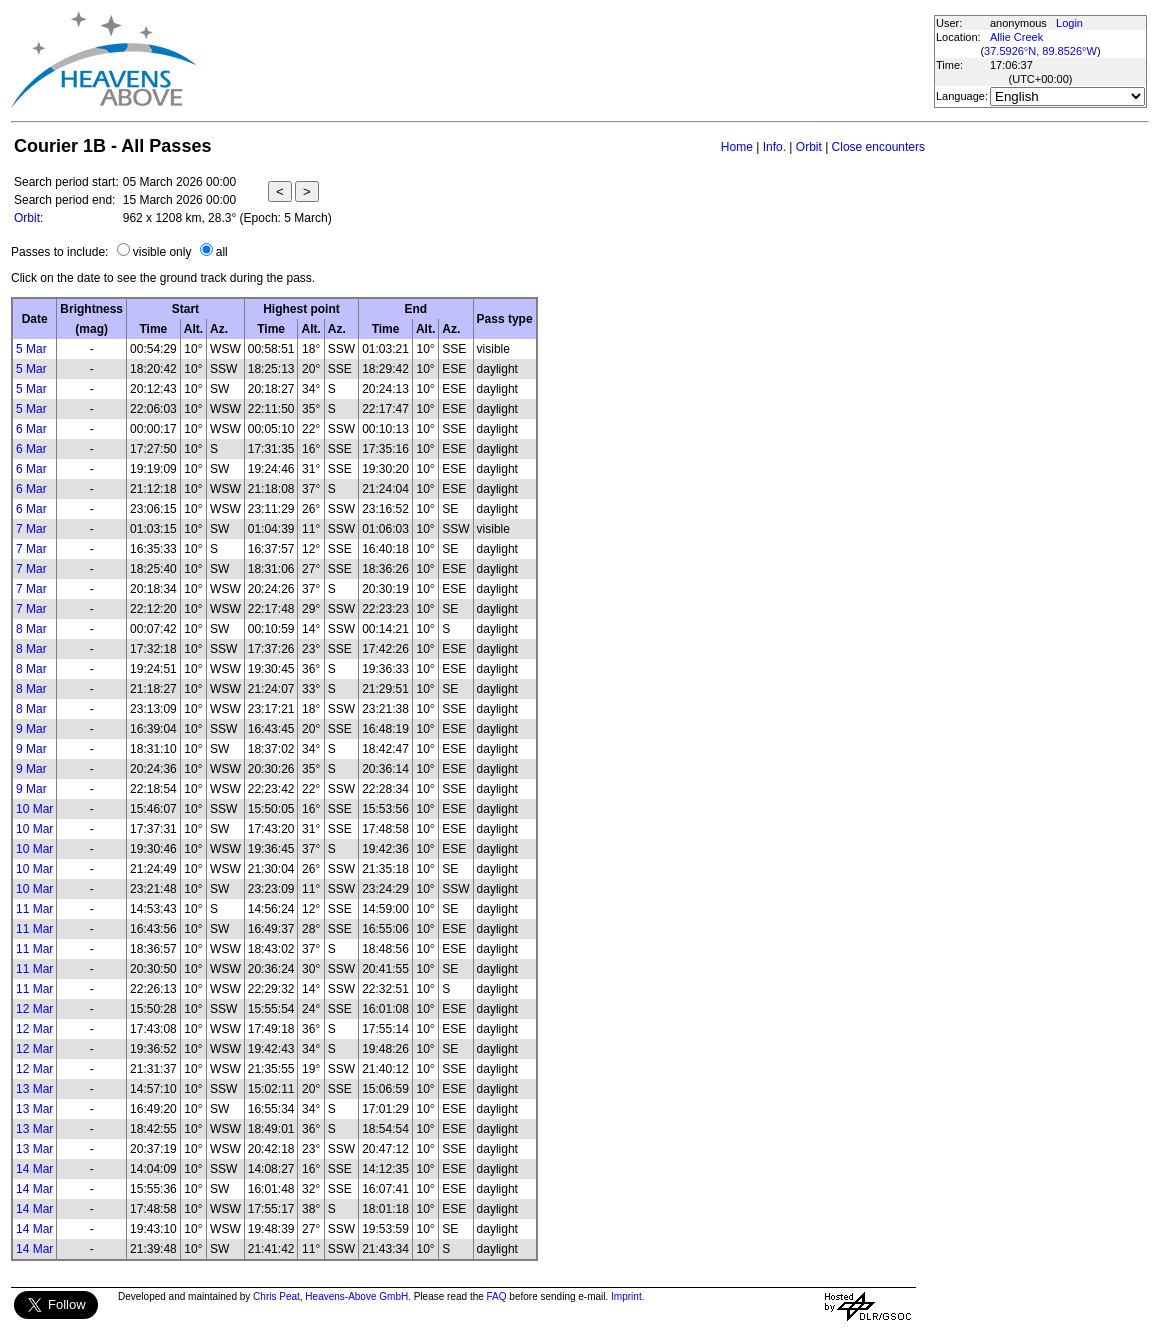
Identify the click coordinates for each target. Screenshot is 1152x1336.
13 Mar (34, 1089)
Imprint (626, 1296)
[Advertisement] (564, 60)
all (222, 252)
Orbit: (28, 218)
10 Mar (34, 809)
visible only (162, 252)
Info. (774, 147)
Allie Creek (1016, 37)
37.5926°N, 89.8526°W (1040, 51)
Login (1069, 23)
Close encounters (878, 147)
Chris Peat (276, 1296)
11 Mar (34, 909)
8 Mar (31, 629)
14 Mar (34, 1169)
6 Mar (31, 429)
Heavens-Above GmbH (356, 1296)
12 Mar (34, 1009)
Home (737, 147)
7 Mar (31, 529)
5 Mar (31, 349)
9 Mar (31, 729)
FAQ (497, 1296)
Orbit (809, 147)
